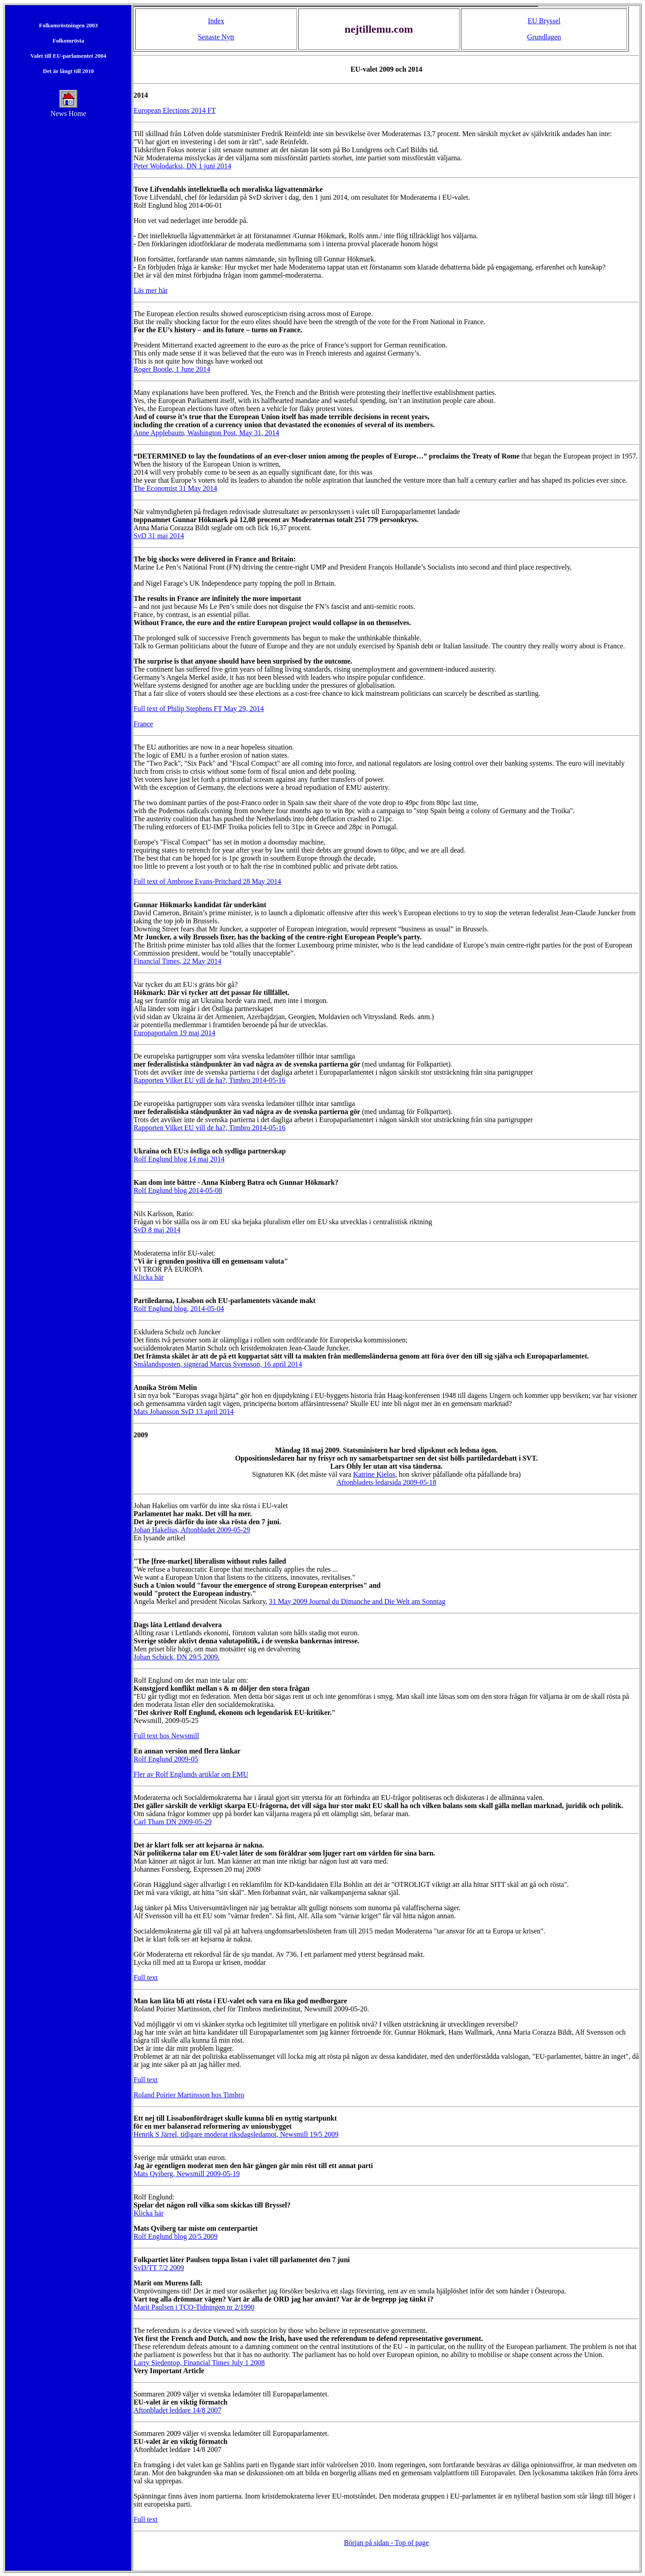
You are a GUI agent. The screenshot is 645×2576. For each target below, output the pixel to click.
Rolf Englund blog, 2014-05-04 (178, 1308)
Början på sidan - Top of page (386, 2542)
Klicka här (148, 1277)
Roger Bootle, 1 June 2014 (171, 369)
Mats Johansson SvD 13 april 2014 (183, 1411)
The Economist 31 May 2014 (175, 488)
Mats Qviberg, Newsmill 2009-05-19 (186, 2173)
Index (216, 21)
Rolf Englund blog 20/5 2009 (175, 2236)
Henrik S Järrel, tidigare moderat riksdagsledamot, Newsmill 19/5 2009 (236, 2134)
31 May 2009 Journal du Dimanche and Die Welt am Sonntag (357, 1601)
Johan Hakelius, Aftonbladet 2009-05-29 (191, 1530)
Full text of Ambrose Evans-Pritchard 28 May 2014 (207, 881)
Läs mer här (150, 290)
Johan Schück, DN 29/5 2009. (176, 1657)
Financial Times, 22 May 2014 (177, 961)
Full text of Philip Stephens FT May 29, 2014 (198, 708)
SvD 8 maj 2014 (156, 1230)
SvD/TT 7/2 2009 (158, 2268)
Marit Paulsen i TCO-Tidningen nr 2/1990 (193, 2307)
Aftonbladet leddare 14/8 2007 (177, 2410)
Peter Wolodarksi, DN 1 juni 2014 (182, 166)
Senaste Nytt (216, 37)
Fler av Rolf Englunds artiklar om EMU (190, 1774)
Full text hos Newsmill (166, 1736)
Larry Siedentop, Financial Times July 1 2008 (199, 2362)
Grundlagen (544, 37)
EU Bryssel (544, 21)
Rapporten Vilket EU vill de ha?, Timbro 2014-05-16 (209, 1080)
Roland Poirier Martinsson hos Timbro (188, 2095)
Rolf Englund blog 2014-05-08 (177, 1190)
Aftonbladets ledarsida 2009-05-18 (386, 1482)
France (143, 724)
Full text (145, 1977)
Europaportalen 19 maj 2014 (174, 1033)
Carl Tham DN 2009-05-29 (172, 1822)
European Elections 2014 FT (174, 110)
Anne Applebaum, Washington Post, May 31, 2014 (206, 433)
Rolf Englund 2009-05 (165, 1759)
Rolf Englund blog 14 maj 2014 (178, 1159)
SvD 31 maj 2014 (158, 536)
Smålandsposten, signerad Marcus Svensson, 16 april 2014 (217, 1364)
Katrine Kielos (374, 1474)
